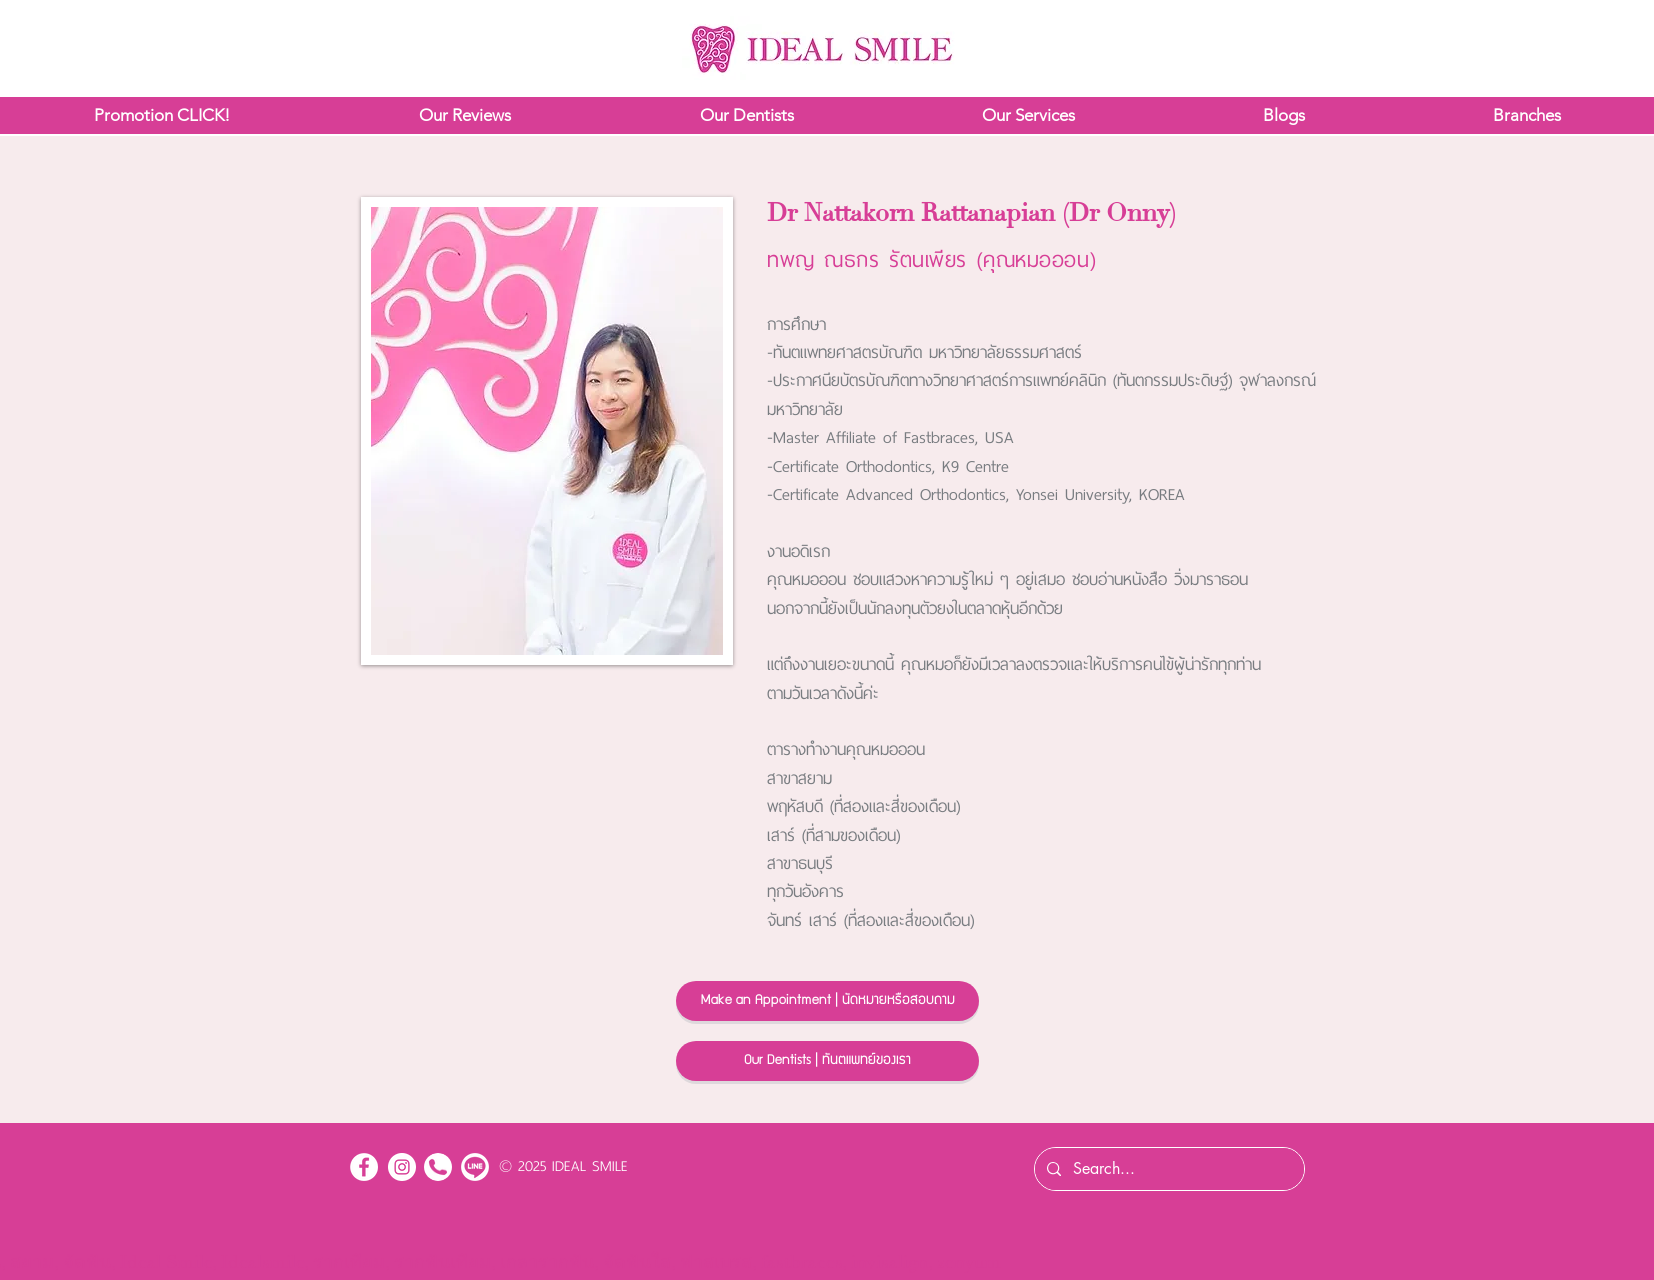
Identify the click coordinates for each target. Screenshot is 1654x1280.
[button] (162, 115)
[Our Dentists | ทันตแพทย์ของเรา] (827, 1061)
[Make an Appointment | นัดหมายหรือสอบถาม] (827, 1001)
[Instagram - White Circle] (402, 1167)
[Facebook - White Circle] (364, 1167)
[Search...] (1167, 1169)
